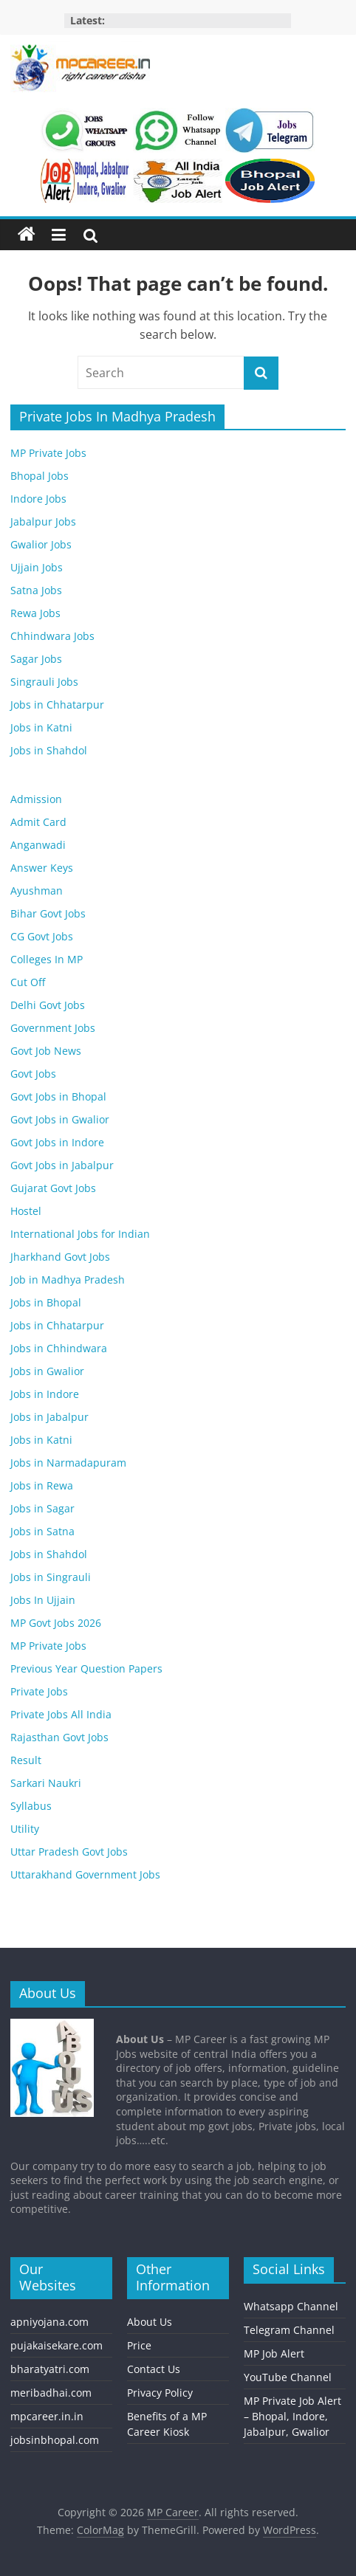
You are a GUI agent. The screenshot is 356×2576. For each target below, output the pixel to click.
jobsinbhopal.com (54, 2440)
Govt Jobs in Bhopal (58, 1096)
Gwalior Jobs (41, 544)
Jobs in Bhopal (45, 1302)
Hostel (25, 1211)
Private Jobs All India (61, 1714)
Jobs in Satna (42, 1531)
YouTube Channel (288, 2377)
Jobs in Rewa (41, 1485)
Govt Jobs (33, 1074)
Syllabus (31, 1806)
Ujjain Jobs (36, 567)
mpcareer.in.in (46, 2416)
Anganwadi (38, 845)
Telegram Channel (289, 2330)
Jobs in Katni (41, 727)
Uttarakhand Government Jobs (85, 1874)
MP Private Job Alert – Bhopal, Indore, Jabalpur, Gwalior (292, 2416)
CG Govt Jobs (41, 936)
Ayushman (36, 891)
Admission (36, 799)
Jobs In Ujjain (42, 1600)
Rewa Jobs (35, 613)
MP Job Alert (274, 2353)
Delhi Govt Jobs (47, 1005)
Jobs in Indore (44, 1394)
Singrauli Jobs (44, 682)
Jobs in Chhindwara (58, 1348)
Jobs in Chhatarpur (57, 705)
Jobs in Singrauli (50, 1577)
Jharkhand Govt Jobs (60, 1257)
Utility (24, 1829)
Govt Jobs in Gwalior (59, 1119)
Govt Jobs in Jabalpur (62, 1165)
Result (25, 1760)
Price (139, 2345)
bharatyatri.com (49, 2369)
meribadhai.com (51, 2393)
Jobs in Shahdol (48, 750)
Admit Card (38, 822)
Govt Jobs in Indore (57, 1142)
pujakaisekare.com (56, 2345)
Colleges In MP (46, 959)
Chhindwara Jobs (52, 636)
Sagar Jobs (36, 659)
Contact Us (153, 2369)
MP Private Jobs (48, 453)
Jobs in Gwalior (47, 1371)
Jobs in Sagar (42, 1508)
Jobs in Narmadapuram (68, 1463)
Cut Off (27, 982)
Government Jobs (52, 1028)
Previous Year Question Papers (86, 1668)
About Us (149, 2322)
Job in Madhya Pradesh (67, 1279)
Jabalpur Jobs (43, 521)
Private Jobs (39, 1691)
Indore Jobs (38, 499)
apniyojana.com (49, 2322)
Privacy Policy (160, 2393)
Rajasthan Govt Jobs (59, 1737)
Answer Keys (41, 868)
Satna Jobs (36, 590)
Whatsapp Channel (291, 2306)
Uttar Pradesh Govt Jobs (69, 1852)
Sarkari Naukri (45, 1783)
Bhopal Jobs (39, 476)
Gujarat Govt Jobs (53, 1188)
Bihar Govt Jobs (48, 913)
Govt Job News (45, 1051)
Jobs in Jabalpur (49, 1417)
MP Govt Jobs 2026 (55, 1623)
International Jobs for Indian (80, 1234)
